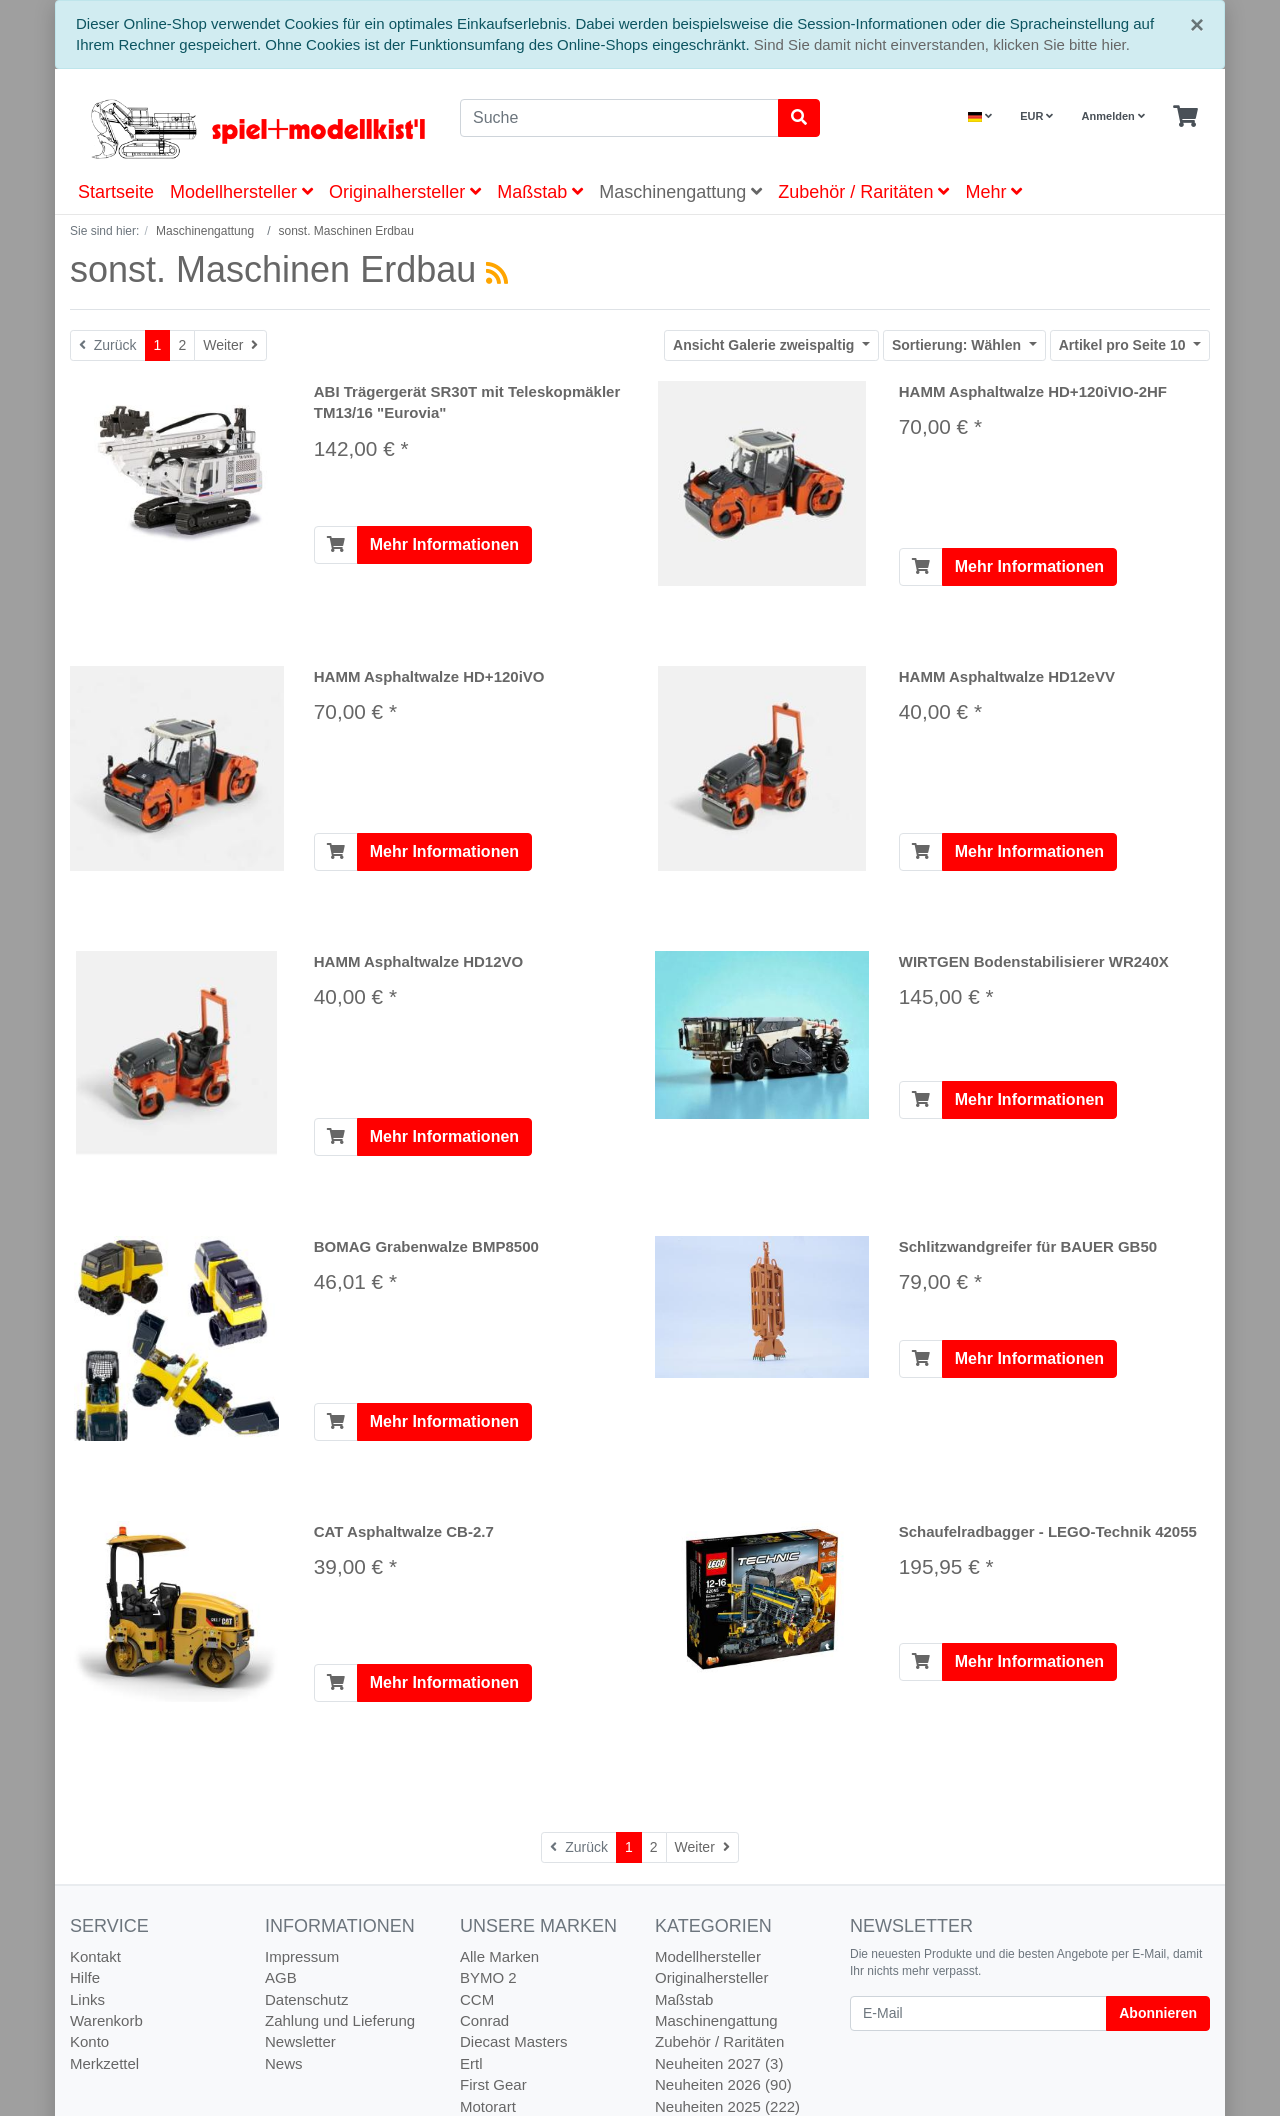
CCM (477, 1999)
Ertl (471, 2063)
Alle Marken (499, 1956)
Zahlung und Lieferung (340, 2020)
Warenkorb (106, 2020)
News (284, 2063)
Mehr (993, 192)
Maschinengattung (680, 192)
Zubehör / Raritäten (863, 192)
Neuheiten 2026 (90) (723, 2084)
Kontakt (95, 1956)
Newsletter (300, 2041)
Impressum (302, 1956)
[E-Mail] (978, 2013)
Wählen (958, 345)
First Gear (493, 2084)
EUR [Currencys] (1036, 116)
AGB (281, 1977)
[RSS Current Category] (497, 273)
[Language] (980, 116)
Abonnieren (1158, 2013)
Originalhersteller (405, 192)
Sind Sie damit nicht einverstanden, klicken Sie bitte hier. (942, 44)
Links (87, 1999)
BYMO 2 (488, 1977)
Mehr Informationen (444, 544)
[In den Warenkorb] (336, 545)
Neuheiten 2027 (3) (719, 2063)
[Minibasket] (1185, 117)
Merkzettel (104, 2063)
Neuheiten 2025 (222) (727, 2106)
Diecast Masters (514, 2041)
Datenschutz (306, 1999)
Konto (89, 2041)
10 (1124, 345)
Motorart (488, 2106)
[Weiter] (230, 345)
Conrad (484, 2020)
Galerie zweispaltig (765, 345)
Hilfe (85, 1977)
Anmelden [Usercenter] (1113, 116)
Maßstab (540, 192)
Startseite (116, 192)
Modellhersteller (241, 192)
